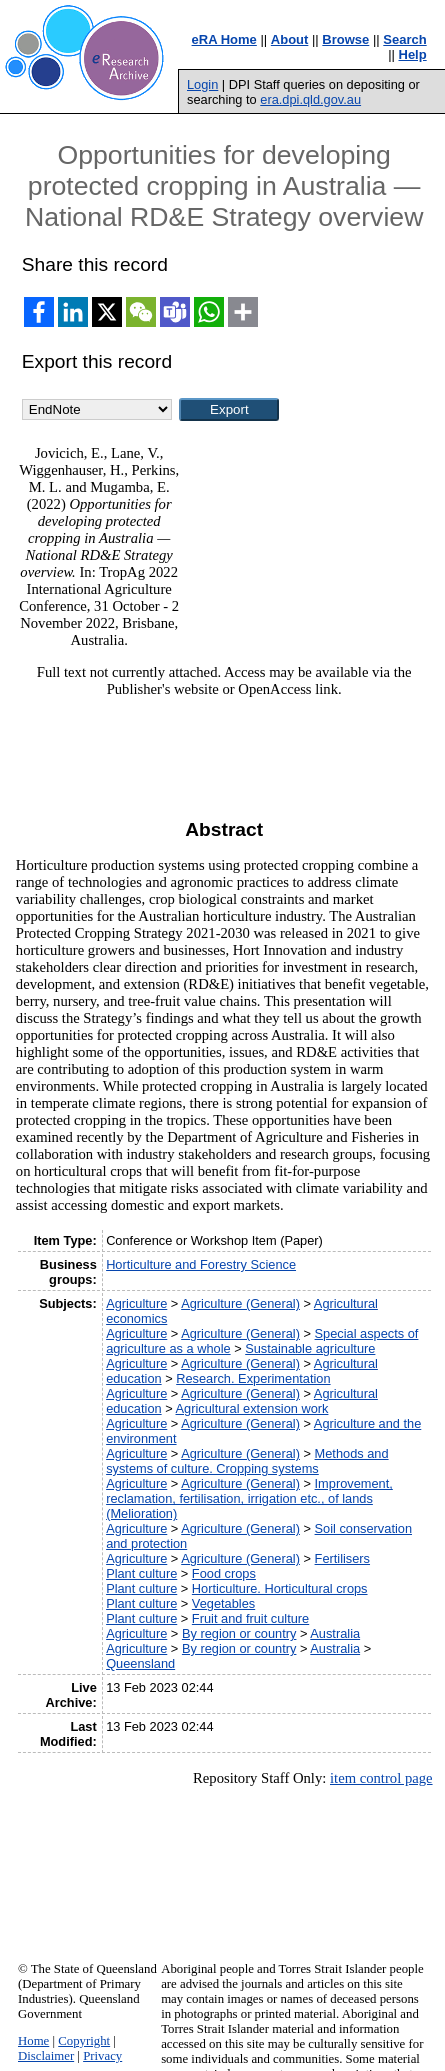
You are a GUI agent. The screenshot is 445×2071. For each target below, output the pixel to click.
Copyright (84, 2041)
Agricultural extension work (252, 1408)
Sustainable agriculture (310, 1348)
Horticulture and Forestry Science (201, 1264)
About (290, 39)
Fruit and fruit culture (250, 1618)
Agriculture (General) (240, 1303)
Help (413, 54)
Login (202, 84)
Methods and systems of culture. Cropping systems (247, 1461)
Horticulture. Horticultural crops (280, 1588)
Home (33, 2041)
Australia (335, 1633)
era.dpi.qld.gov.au (310, 99)
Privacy (102, 2056)
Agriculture (136, 1303)
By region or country (239, 1633)
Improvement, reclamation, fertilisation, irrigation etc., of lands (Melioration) (249, 1498)
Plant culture (141, 1573)
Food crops (224, 1573)
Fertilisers (342, 1558)
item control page (381, 1778)
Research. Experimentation (253, 1378)
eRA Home (224, 39)
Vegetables (223, 1603)
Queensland (140, 1663)
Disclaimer (46, 2056)
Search (404, 39)
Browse (345, 39)
